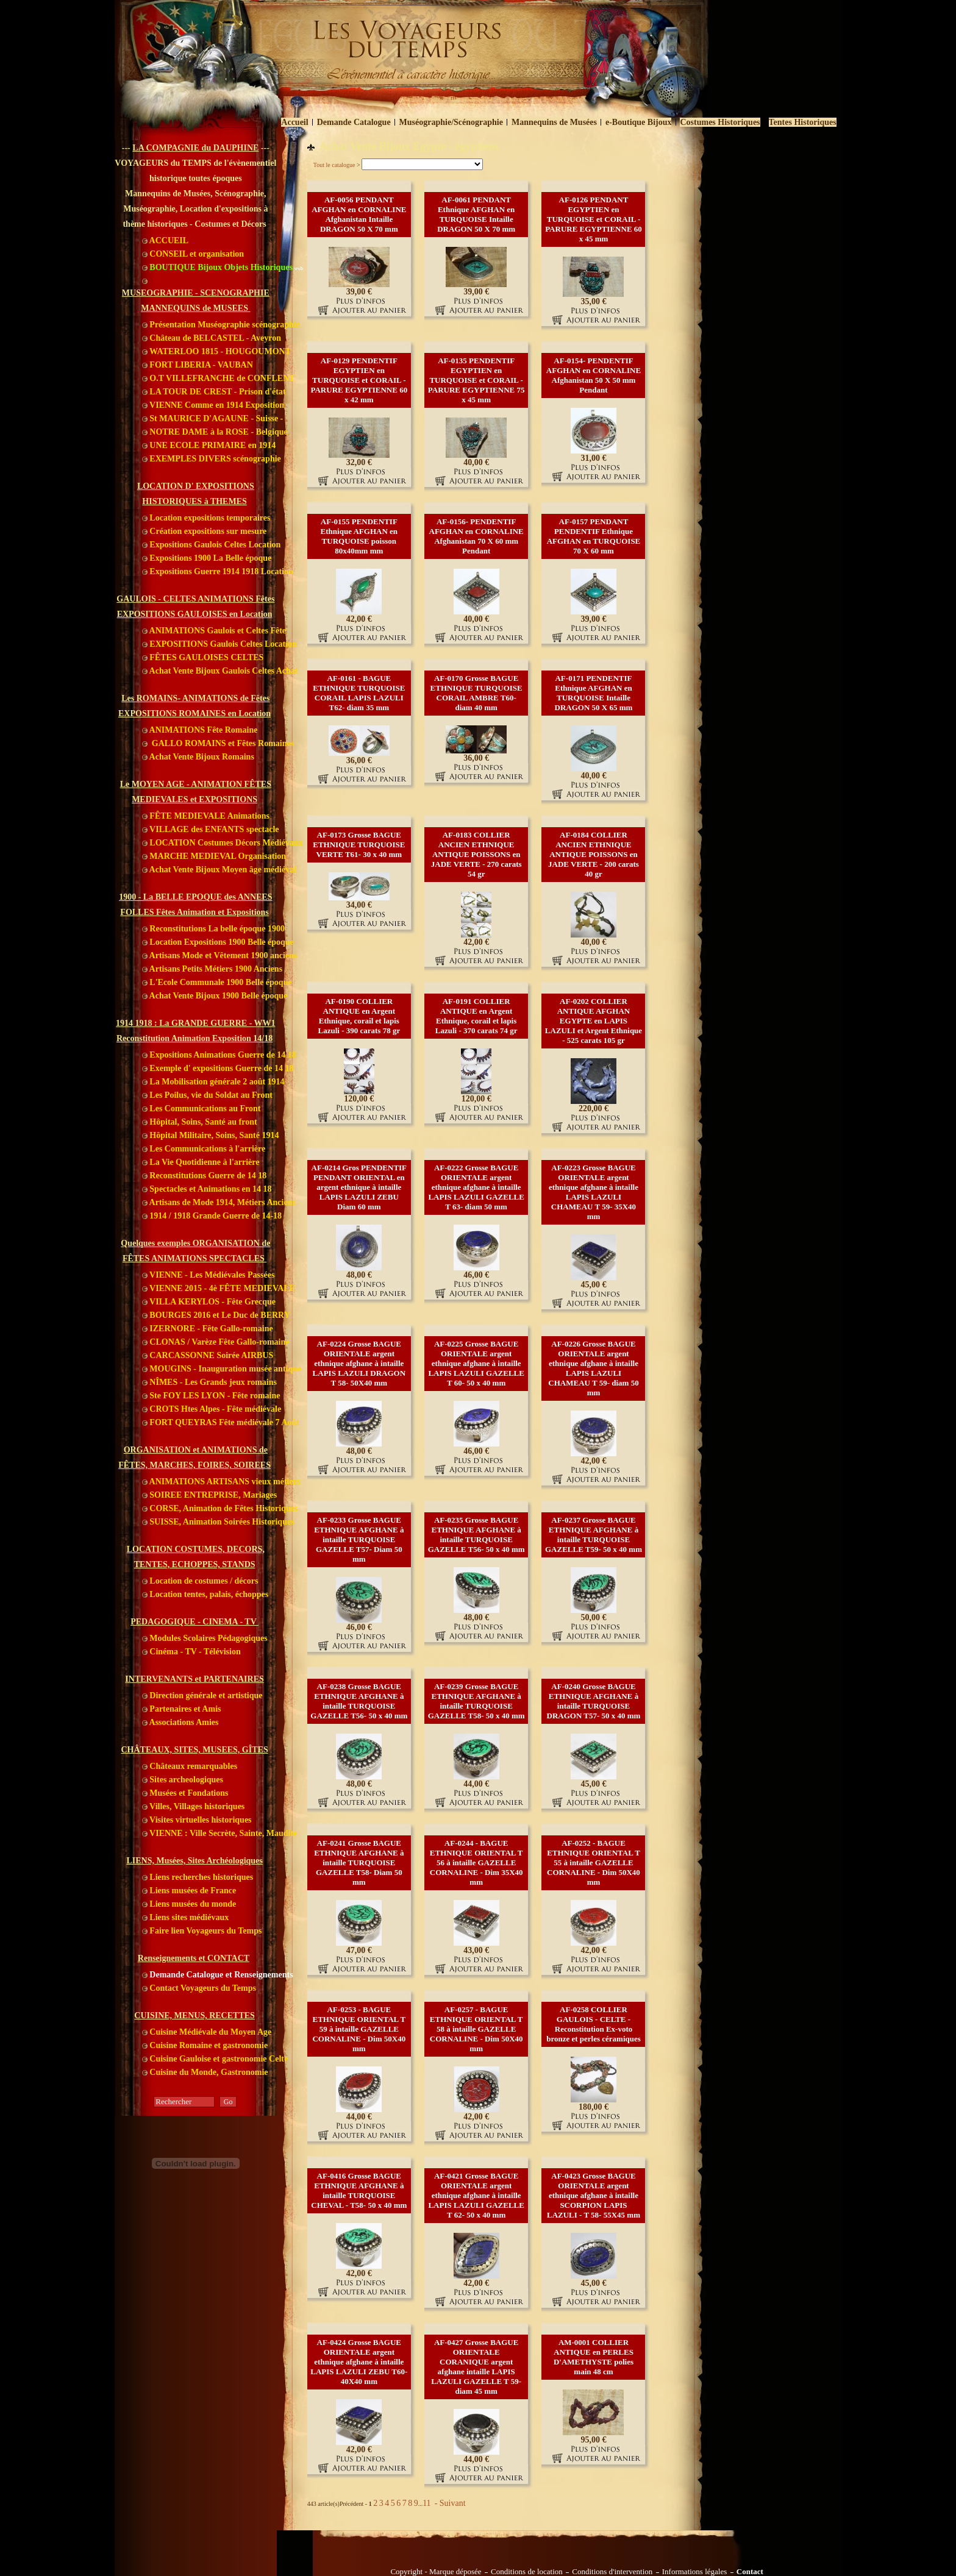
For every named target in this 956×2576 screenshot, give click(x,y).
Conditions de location (527, 2571)
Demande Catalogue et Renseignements (217, 1974)
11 (426, 2503)
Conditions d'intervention (612, 2571)
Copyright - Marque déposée (435, 2571)
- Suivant (448, 2503)
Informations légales (694, 2571)
